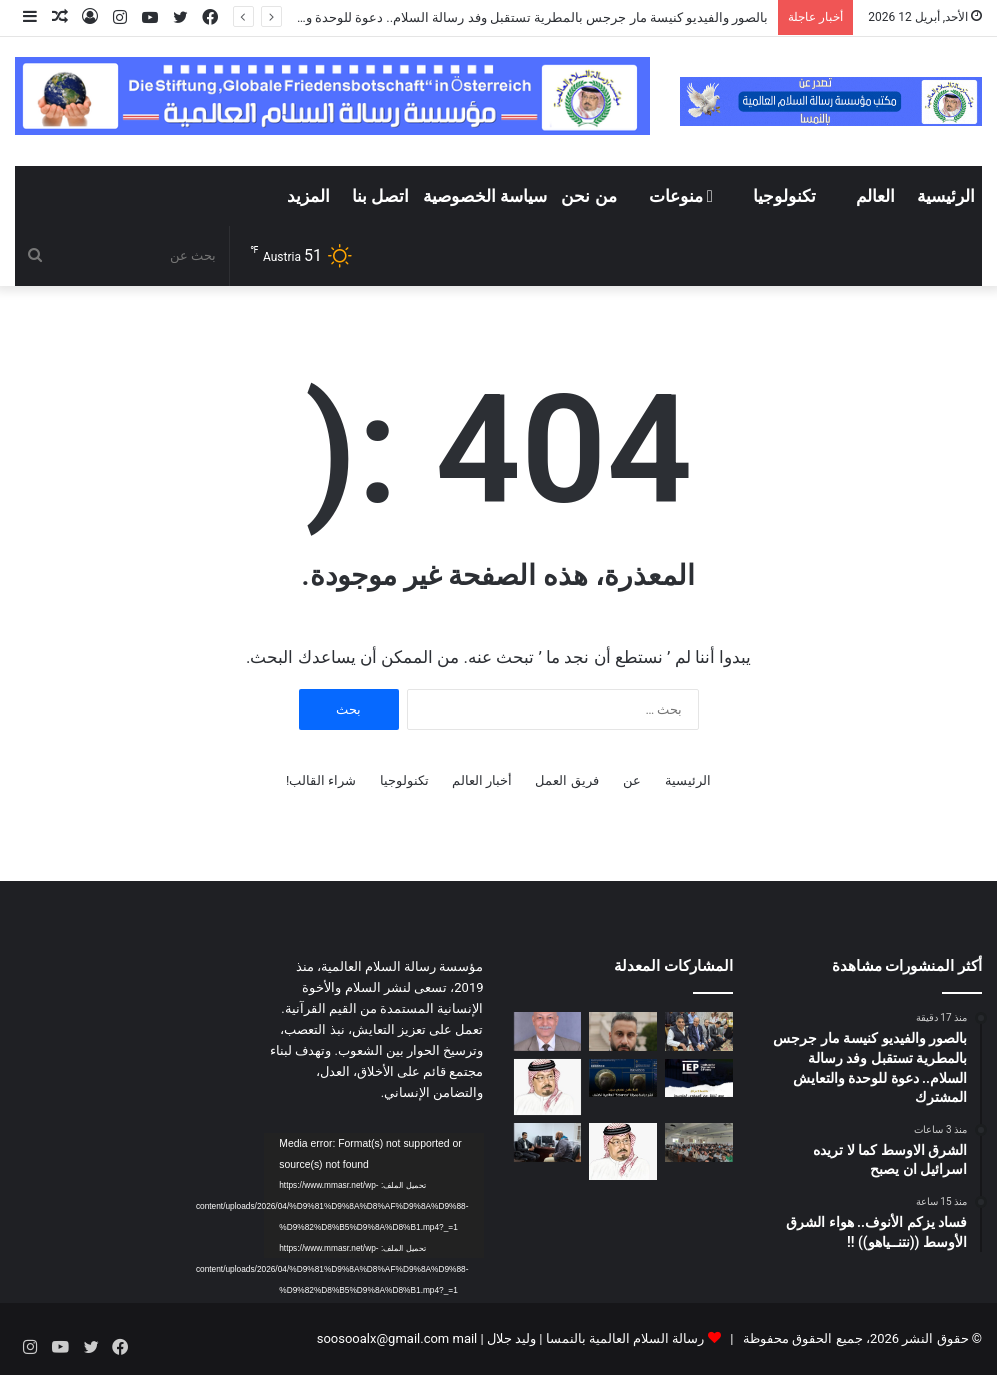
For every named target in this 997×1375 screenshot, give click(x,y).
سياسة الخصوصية (485, 196)
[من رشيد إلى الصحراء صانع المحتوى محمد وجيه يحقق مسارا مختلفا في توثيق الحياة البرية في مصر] (548, 1142)
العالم (875, 196)
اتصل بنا (380, 196)
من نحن (588, 196)
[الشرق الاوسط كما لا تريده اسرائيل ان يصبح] (623, 1031)
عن (632, 780)
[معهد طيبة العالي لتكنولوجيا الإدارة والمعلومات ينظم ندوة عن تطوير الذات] (699, 1142)
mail (464, 1338)
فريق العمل (566, 780)
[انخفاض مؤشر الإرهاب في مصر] (699, 1078)
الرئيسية (946, 196)
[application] (373, 1195)
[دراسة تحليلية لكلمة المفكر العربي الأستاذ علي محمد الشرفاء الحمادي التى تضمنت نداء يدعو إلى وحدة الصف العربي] (623, 1151)
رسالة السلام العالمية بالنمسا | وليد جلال (594, 1338)
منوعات (681, 196)
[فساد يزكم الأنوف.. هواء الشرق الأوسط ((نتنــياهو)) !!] (548, 1031)
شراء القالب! (321, 780)
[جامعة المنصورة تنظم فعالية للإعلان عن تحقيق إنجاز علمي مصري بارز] (623, 1078)
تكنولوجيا (784, 196)
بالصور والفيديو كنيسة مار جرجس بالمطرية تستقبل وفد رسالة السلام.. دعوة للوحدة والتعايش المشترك (488, 17)
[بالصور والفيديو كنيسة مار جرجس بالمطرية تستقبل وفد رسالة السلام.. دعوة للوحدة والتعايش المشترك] (699, 1031)
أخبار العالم (482, 780)
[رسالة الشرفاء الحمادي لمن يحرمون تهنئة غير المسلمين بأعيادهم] (548, 1087)
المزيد (308, 196)
